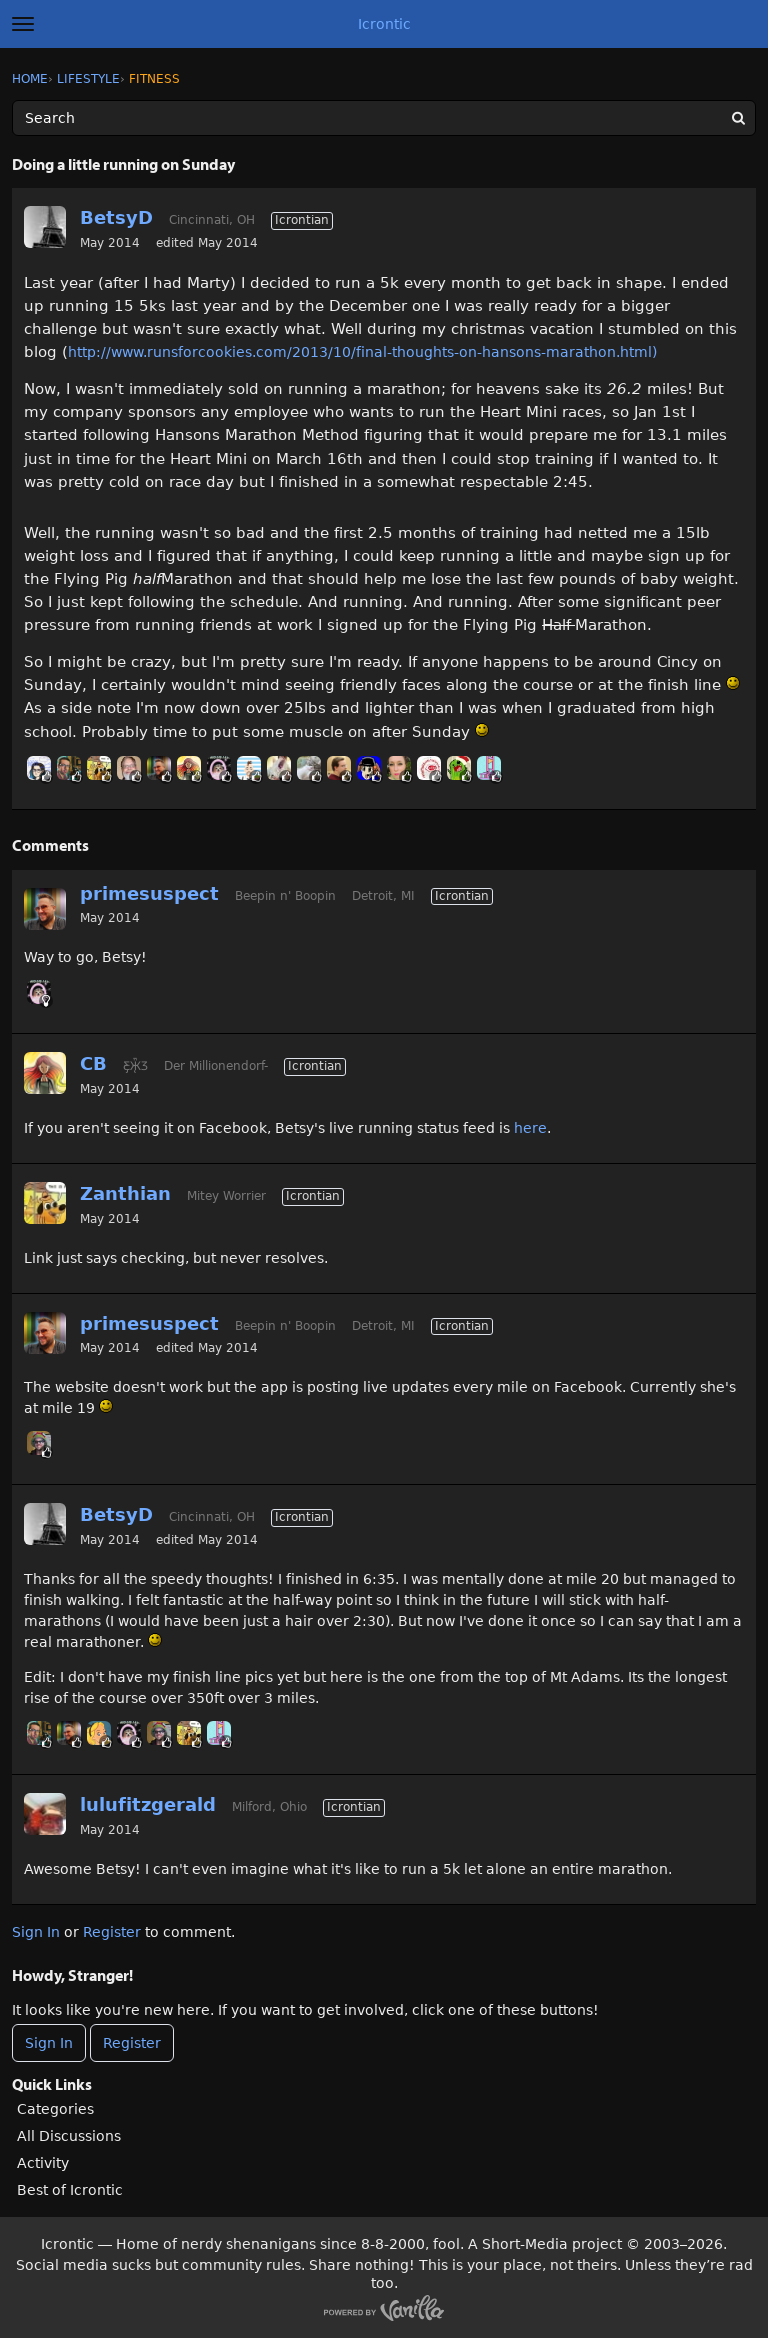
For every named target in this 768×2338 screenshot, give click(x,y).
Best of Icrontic (70, 2190)
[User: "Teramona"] (39, 768)
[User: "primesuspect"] (159, 768)
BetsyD (116, 217)
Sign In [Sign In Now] (49, 2043)
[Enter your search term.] (384, 118)
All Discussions (69, 2136)
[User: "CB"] (189, 768)
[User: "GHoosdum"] (69, 768)
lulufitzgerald (148, 1804)
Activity (43, 2163)
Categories (55, 2109)
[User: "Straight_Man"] (129, 768)
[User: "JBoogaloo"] (429, 768)
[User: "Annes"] (99, 1733)
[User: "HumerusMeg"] (399, 768)
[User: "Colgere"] (339, 768)
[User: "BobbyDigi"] (249, 768)
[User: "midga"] (489, 768)
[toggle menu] (23, 24)
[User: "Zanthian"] (99, 768)
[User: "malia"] (309, 768)
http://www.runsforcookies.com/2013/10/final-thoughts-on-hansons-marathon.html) (362, 352)
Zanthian (125, 1193)
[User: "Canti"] (369, 768)
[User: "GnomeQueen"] (219, 768)
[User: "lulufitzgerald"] (45, 1814)
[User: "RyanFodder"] (39, 1443)
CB (93, 1063)
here (530, 1128)
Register (112, 1932)
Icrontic (384, 24)
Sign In (36, 1932)
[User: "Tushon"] (459, 768)
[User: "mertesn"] (279, 768)
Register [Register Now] (132, 2043)
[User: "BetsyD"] (45, 227)
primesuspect (149, 893)
